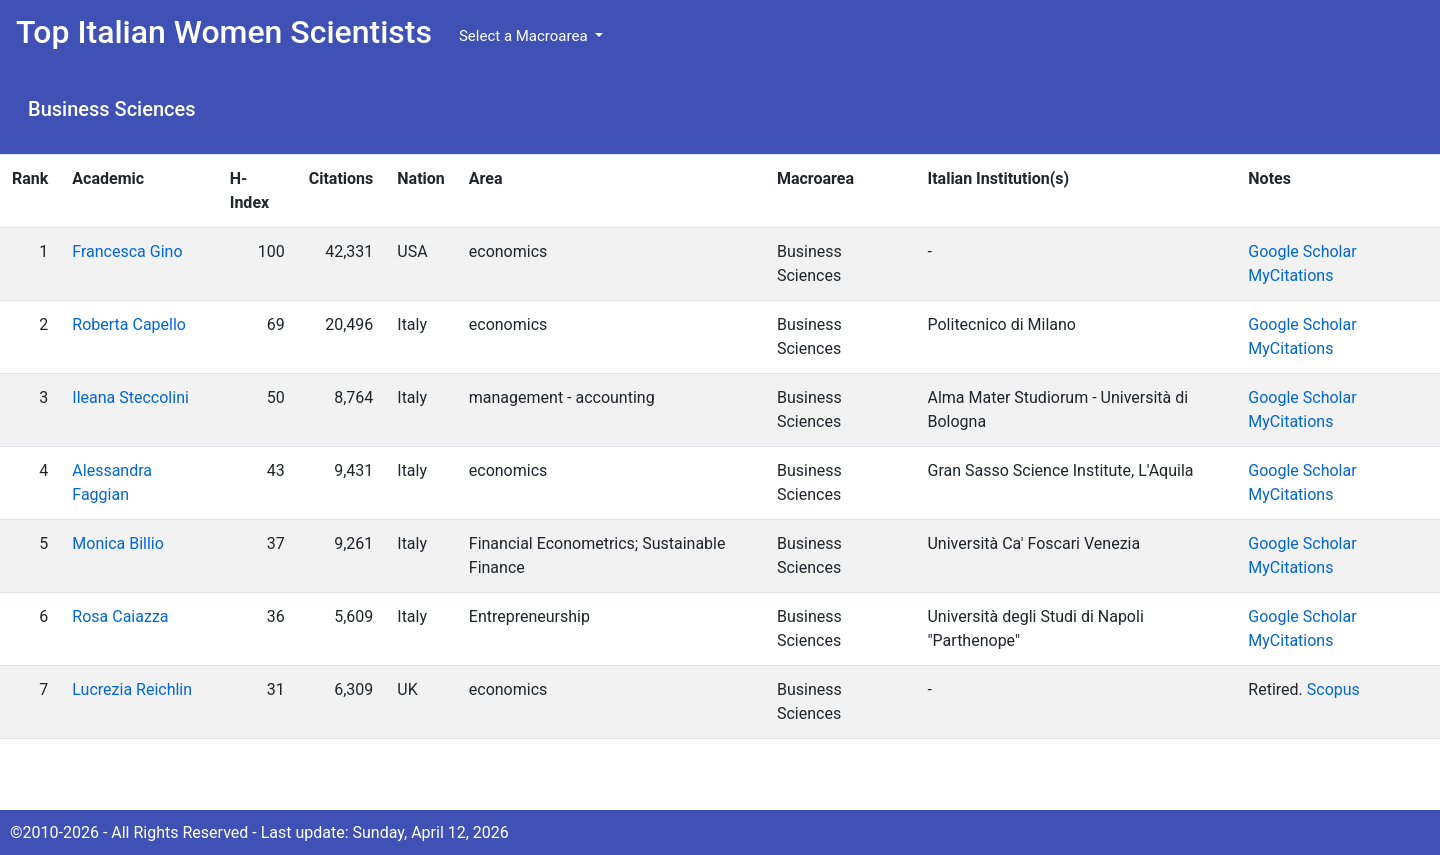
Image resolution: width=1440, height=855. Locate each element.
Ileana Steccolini (130, 397)
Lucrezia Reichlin (132, 689)
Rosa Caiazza (120, 616)
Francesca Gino (127, 251)
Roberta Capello (129, 324)
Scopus (1333, 689)
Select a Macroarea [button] (525, 36)
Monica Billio (118, 543)
